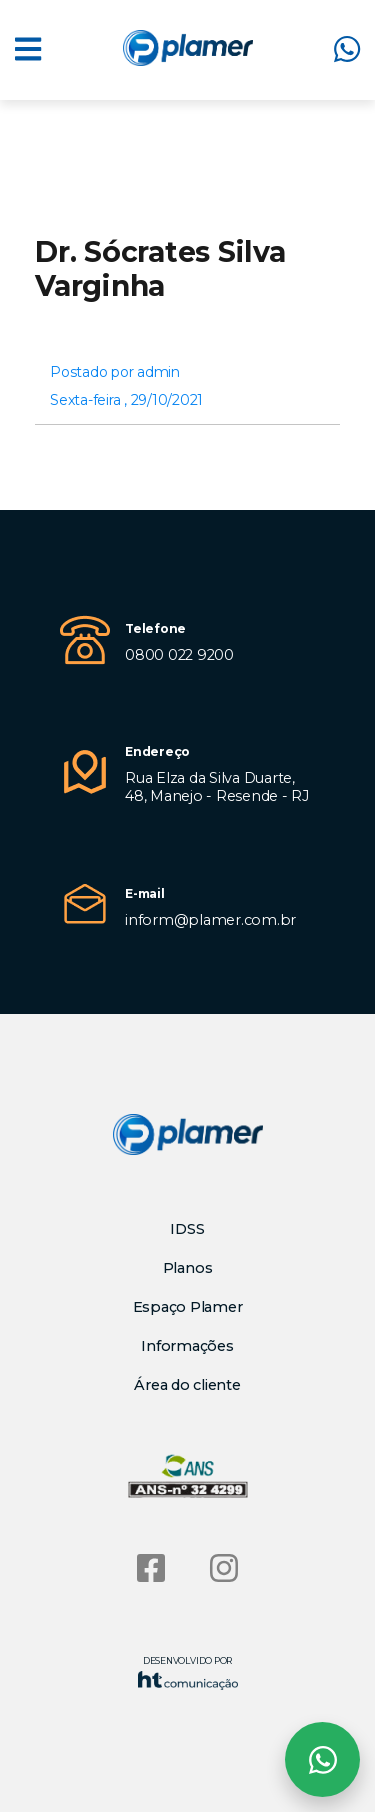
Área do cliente (187, 1385)
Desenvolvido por (188, 1672)
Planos (188, 1268)
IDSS (187, 1229)
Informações (187, 1346)
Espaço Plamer (188, 1307)
